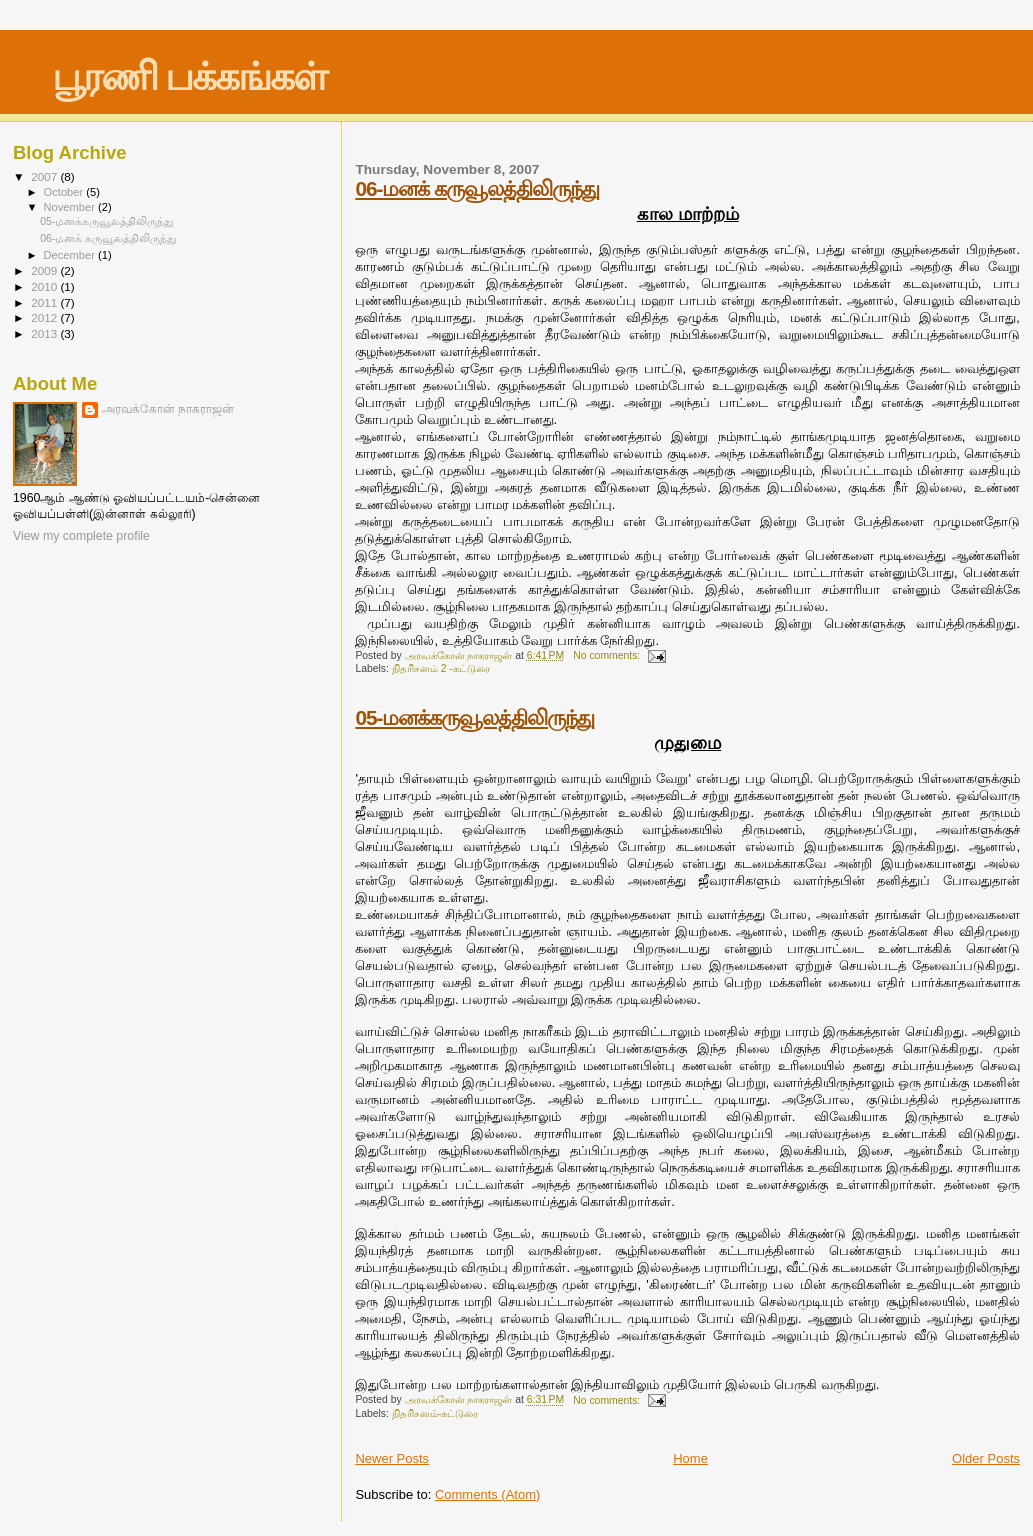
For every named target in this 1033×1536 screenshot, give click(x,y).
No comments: (608, 655)
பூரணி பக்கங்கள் (189, 76)
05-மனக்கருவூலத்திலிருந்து (474, 717)
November (71, 207)
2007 (45, 176)
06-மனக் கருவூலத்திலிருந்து (477, 188)
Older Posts (986, 1458)
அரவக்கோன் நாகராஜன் (168, 409)
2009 (45, 270)
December (71, 255)
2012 (45, 317)
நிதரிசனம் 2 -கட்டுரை (441, 668)
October (65, 192)
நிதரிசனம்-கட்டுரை (435, 1413)
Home (690, 1458)
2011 (45, 302)
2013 (45, 333)
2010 (45, 286)
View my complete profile (81, 536)
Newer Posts (392, 1458)
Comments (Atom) (487, 1494)
